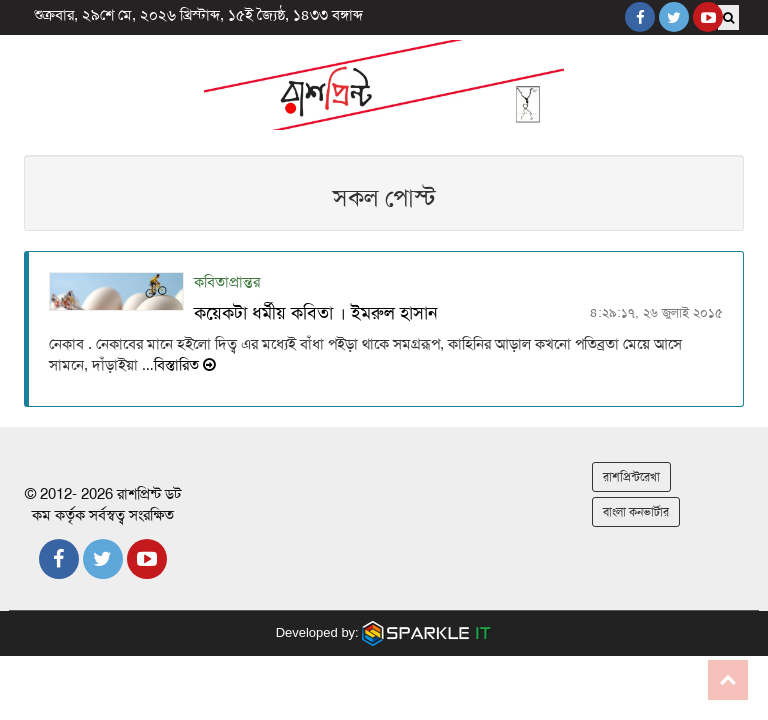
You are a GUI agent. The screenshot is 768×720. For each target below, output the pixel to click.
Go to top (728, 680)
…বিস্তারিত (177, 365)
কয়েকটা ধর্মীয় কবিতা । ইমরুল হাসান (316, 313)
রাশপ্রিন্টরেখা (631, 477)
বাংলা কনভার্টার (636, 512)
